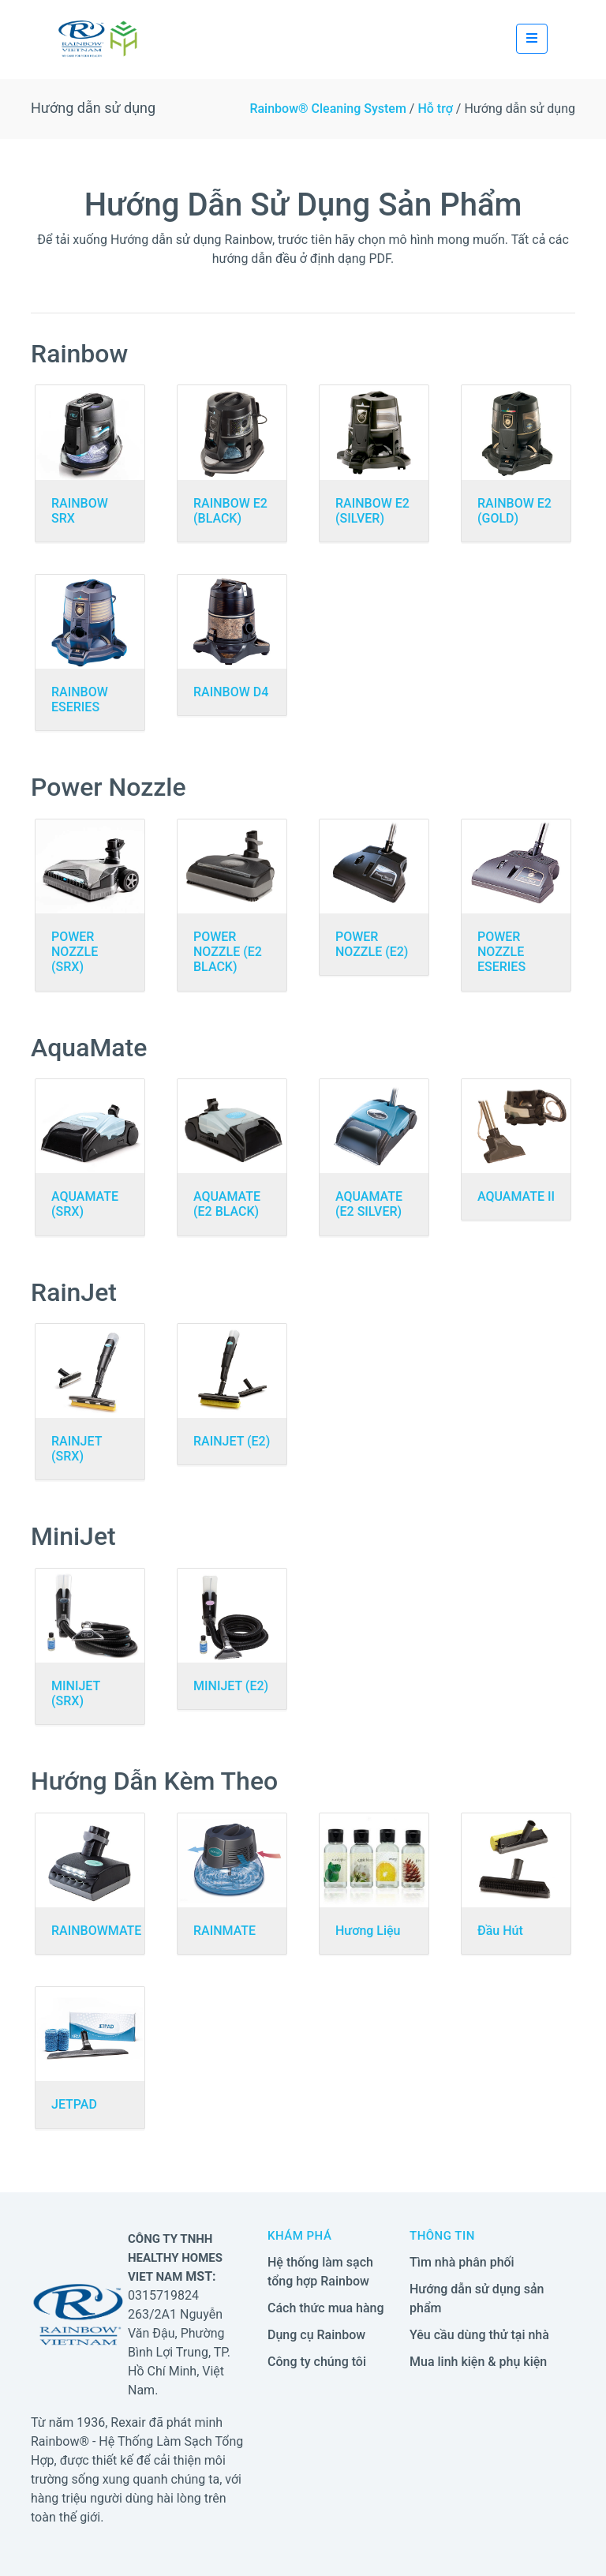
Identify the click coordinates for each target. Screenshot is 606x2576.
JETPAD (74, 2104)
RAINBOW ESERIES (79, 699)
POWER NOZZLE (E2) (371, 944)
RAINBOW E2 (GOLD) (514, 511)
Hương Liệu (368, 1930)
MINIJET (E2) (230, 1685)
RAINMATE (224, 1930)
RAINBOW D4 (230, 691)
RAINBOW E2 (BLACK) (230, 511)
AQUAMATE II (516, 1196)
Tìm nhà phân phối (462, 2262)
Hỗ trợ (434, 108)
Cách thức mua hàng (325, 2307)
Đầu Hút (500, 1930)
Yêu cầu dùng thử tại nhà (479, 2334)
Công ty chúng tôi (316, 2361)
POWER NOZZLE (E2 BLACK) (227, 951)
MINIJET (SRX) (75, 1693)
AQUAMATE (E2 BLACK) (226, 1204)
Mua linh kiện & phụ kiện (478, 2361)
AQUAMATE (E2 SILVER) (368, 1204)
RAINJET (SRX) (76, 1449)
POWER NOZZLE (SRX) (74, 951)
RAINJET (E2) (231, 1441)
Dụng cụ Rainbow (316, 2334)
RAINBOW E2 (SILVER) (372, 511)
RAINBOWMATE (96, 1930)
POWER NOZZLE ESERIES (501, 951)
